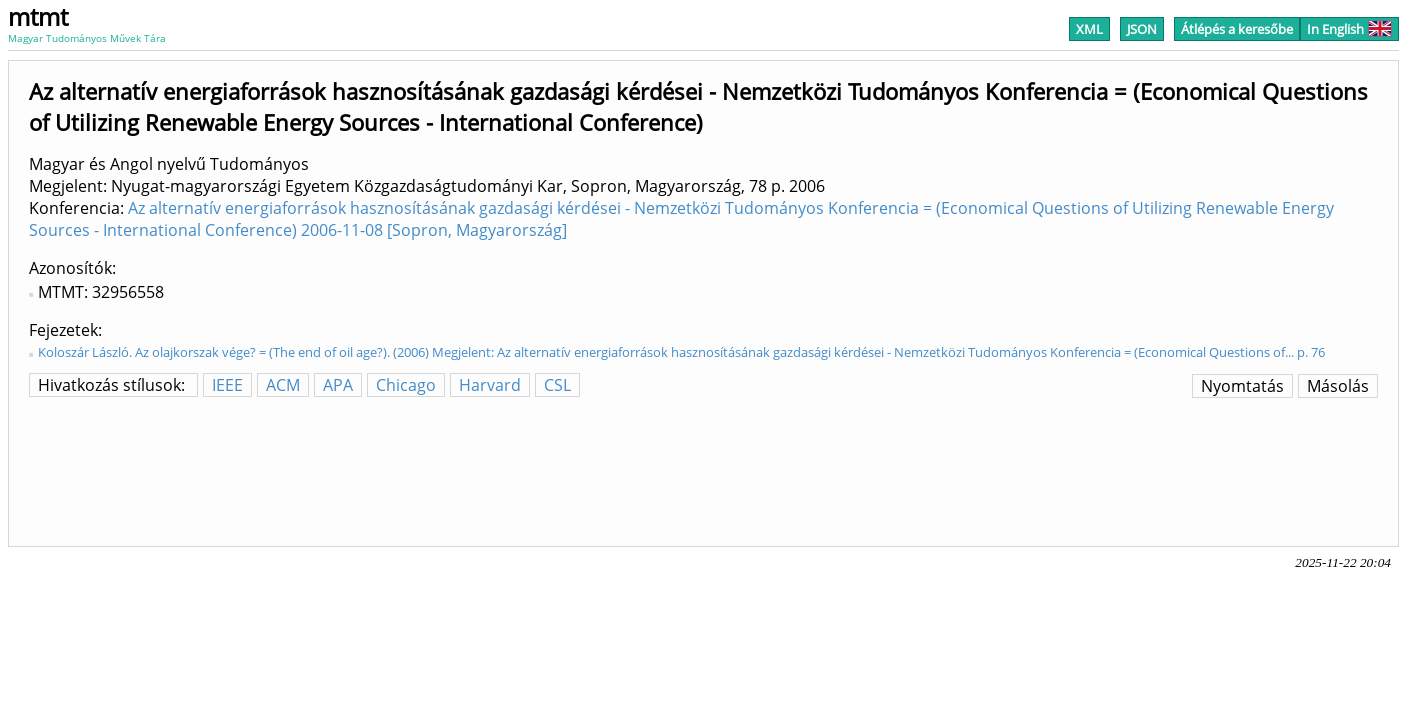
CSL (557, 385)
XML (1089, 29)
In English (1349, 29)
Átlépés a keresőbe (1237, 29)
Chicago (406, 385)
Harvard (490, 385)
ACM (283, 385)
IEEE (227, 385)
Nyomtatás (1242, 386)
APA (338, 385)
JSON (1142, 29)
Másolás (1338, 386)
